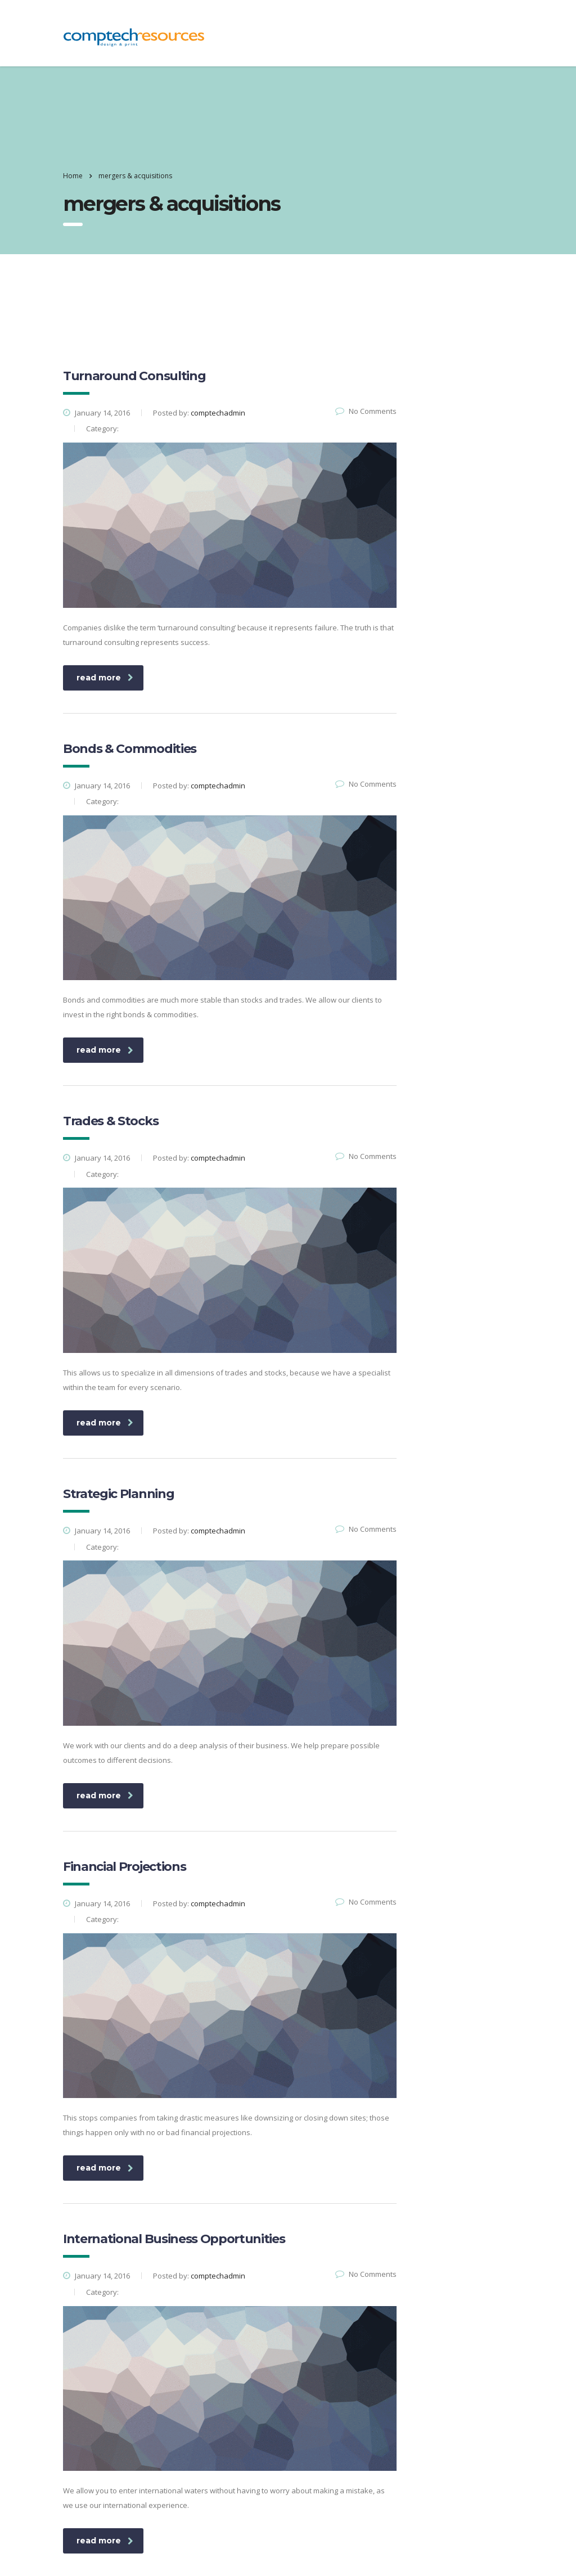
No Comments (366, 411)
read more (104, 678)
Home (73, 176)
